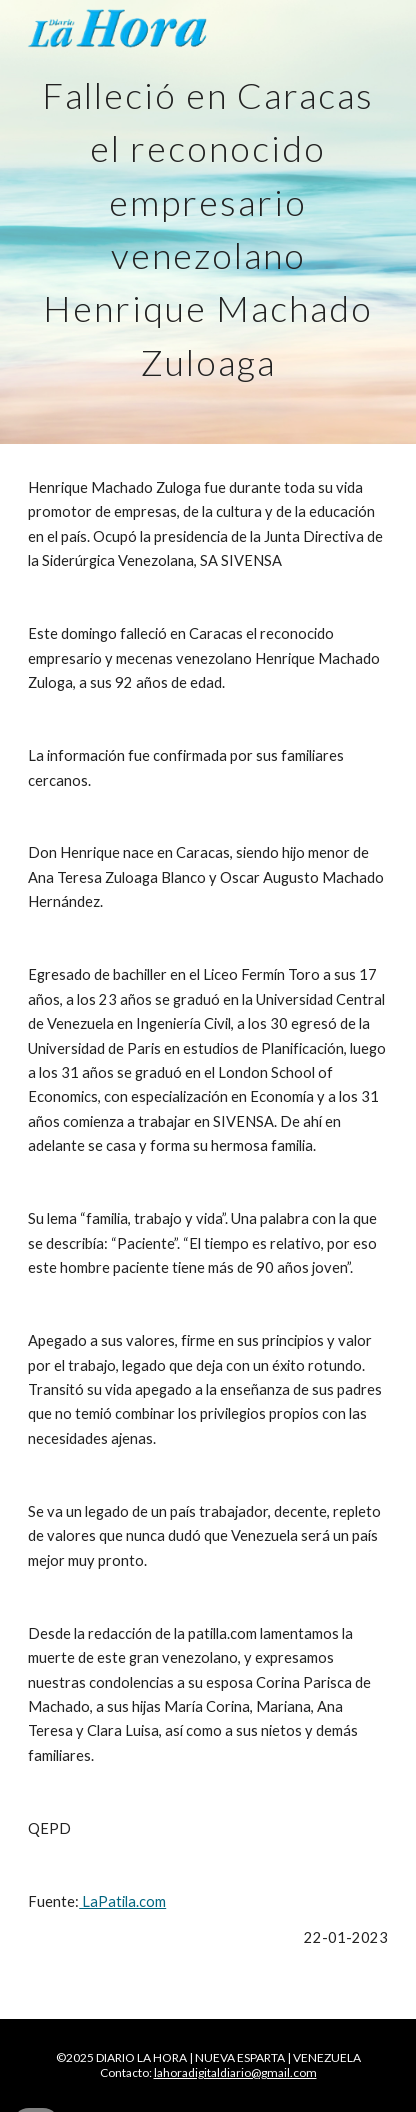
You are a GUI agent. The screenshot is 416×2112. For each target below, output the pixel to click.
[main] (208, 222)
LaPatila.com (122, 1901)
